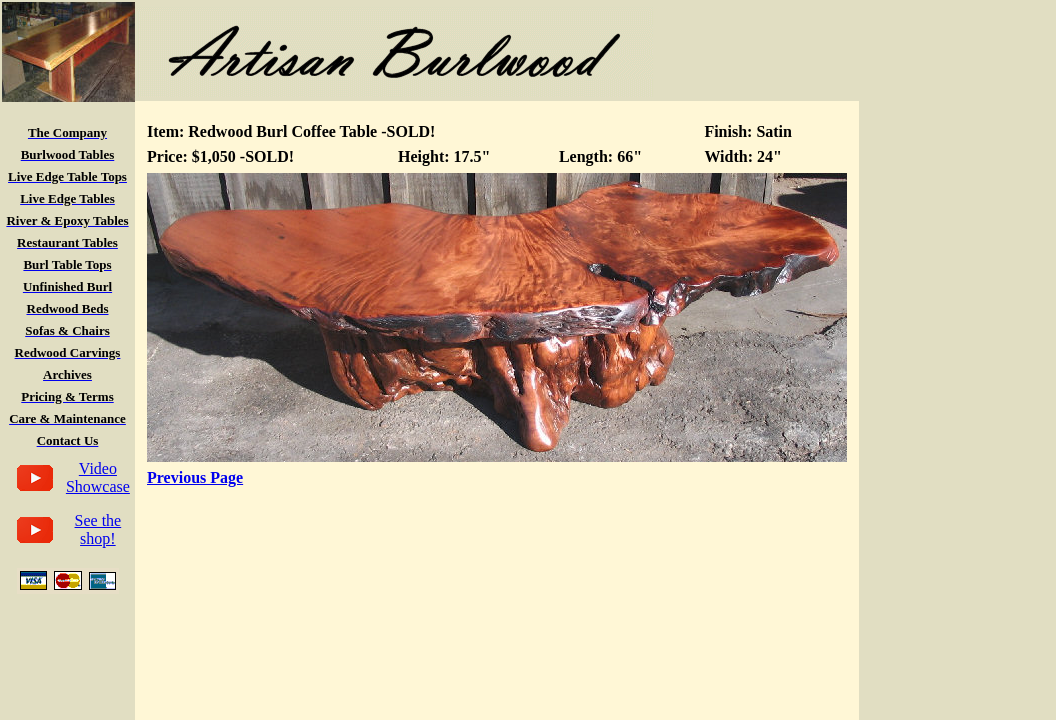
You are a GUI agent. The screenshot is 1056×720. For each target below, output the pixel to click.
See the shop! (98, 529)
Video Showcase (98, 477)
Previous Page (195, 477)
